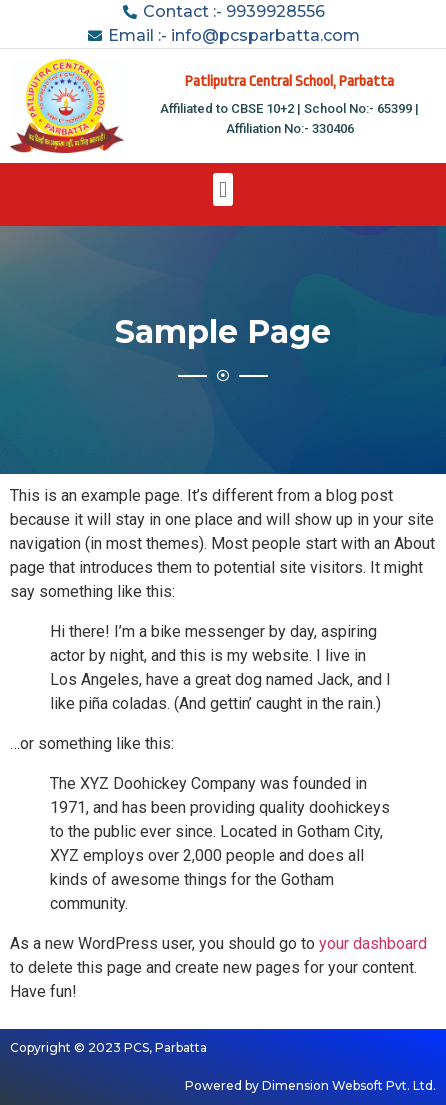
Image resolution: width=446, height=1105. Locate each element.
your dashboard (373, 943)
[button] (222, 189)
